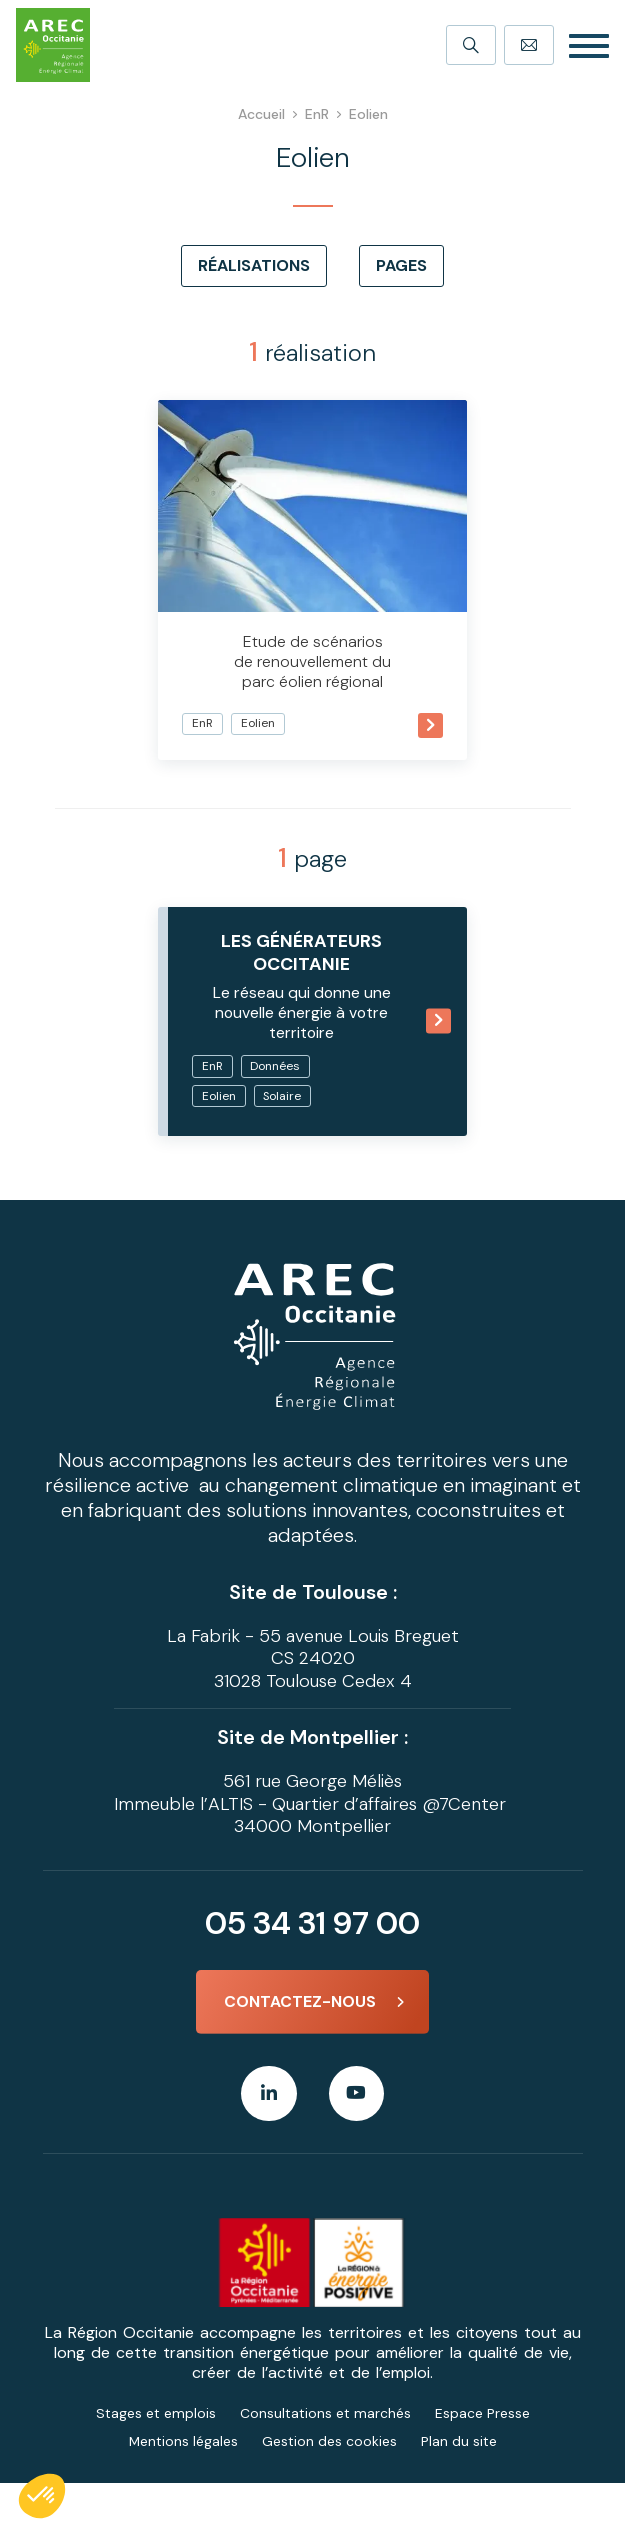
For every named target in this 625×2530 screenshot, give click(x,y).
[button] (42, 2496)
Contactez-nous (300, 2047)
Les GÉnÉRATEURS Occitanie (302, 924)
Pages (401, 265)
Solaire (252, 1140)
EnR (233, 683)
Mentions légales (183, 2488)
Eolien (289, 683)
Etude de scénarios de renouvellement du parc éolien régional (313, 620)
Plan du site (459, 2488)
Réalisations (254, 265)
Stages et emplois (156, 2460)
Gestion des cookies (329, 2488)
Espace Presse (482, 2460)
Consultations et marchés (325, 2460)
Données (258, 1080)
